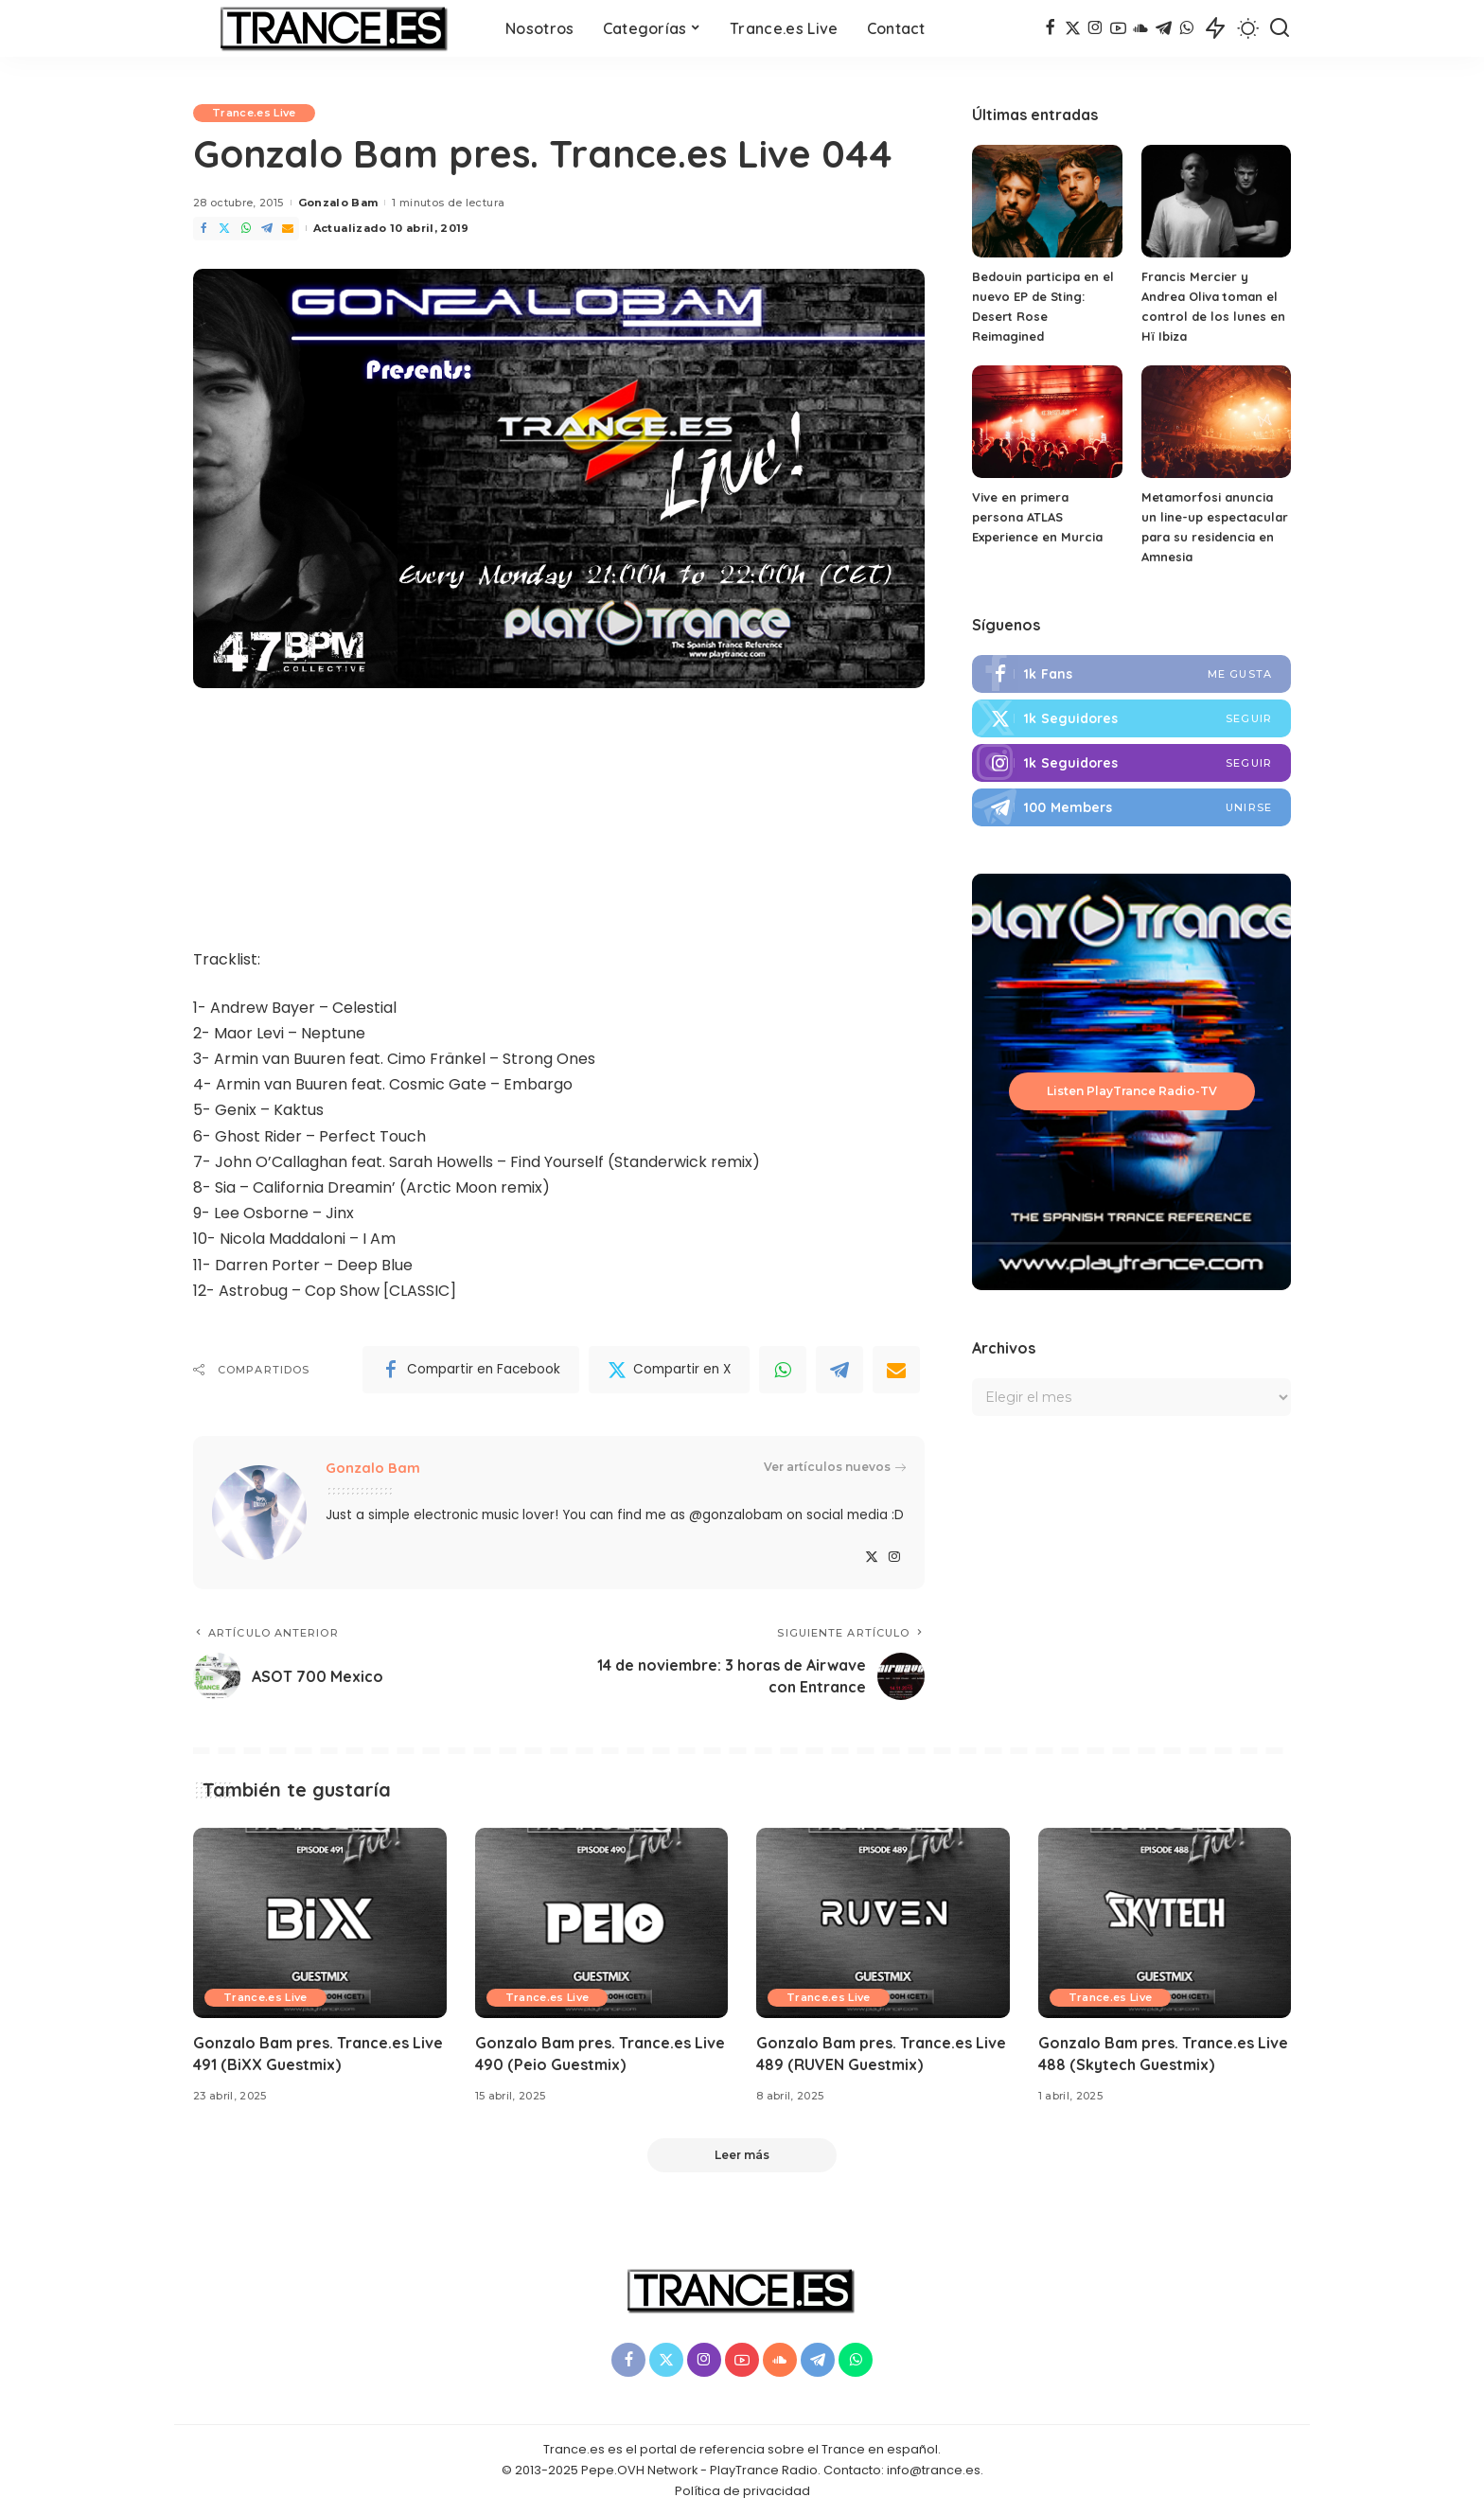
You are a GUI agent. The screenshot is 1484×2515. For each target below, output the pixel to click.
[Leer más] (742, 2155)
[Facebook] (1050, 28)
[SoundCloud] (1141, 28)
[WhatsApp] (1186, 28)
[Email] (287, 228)
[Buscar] (1279, 28)
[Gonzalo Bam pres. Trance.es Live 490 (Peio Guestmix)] (602, 1923)
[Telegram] (1164, 28)
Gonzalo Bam (338, 202)
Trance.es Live (254, 112)
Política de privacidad (742, 2491)
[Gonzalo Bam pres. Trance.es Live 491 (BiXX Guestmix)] (320, 1923)
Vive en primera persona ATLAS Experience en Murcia (1037, 516)
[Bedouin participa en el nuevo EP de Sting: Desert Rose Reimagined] (1047, 201)
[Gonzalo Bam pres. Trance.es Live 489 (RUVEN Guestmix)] (883, 1923)
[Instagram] (1095, 28)
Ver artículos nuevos (835, 1467)
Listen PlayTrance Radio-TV (1132, 1091)
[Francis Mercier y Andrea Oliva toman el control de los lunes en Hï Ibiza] (1216, 201)
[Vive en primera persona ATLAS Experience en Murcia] (1047, 421)
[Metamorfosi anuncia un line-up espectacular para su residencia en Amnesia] (1216, 421)
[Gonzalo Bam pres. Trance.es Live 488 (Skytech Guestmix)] (1165, 1923)
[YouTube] (1118, 28)
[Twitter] (1073, 28)
